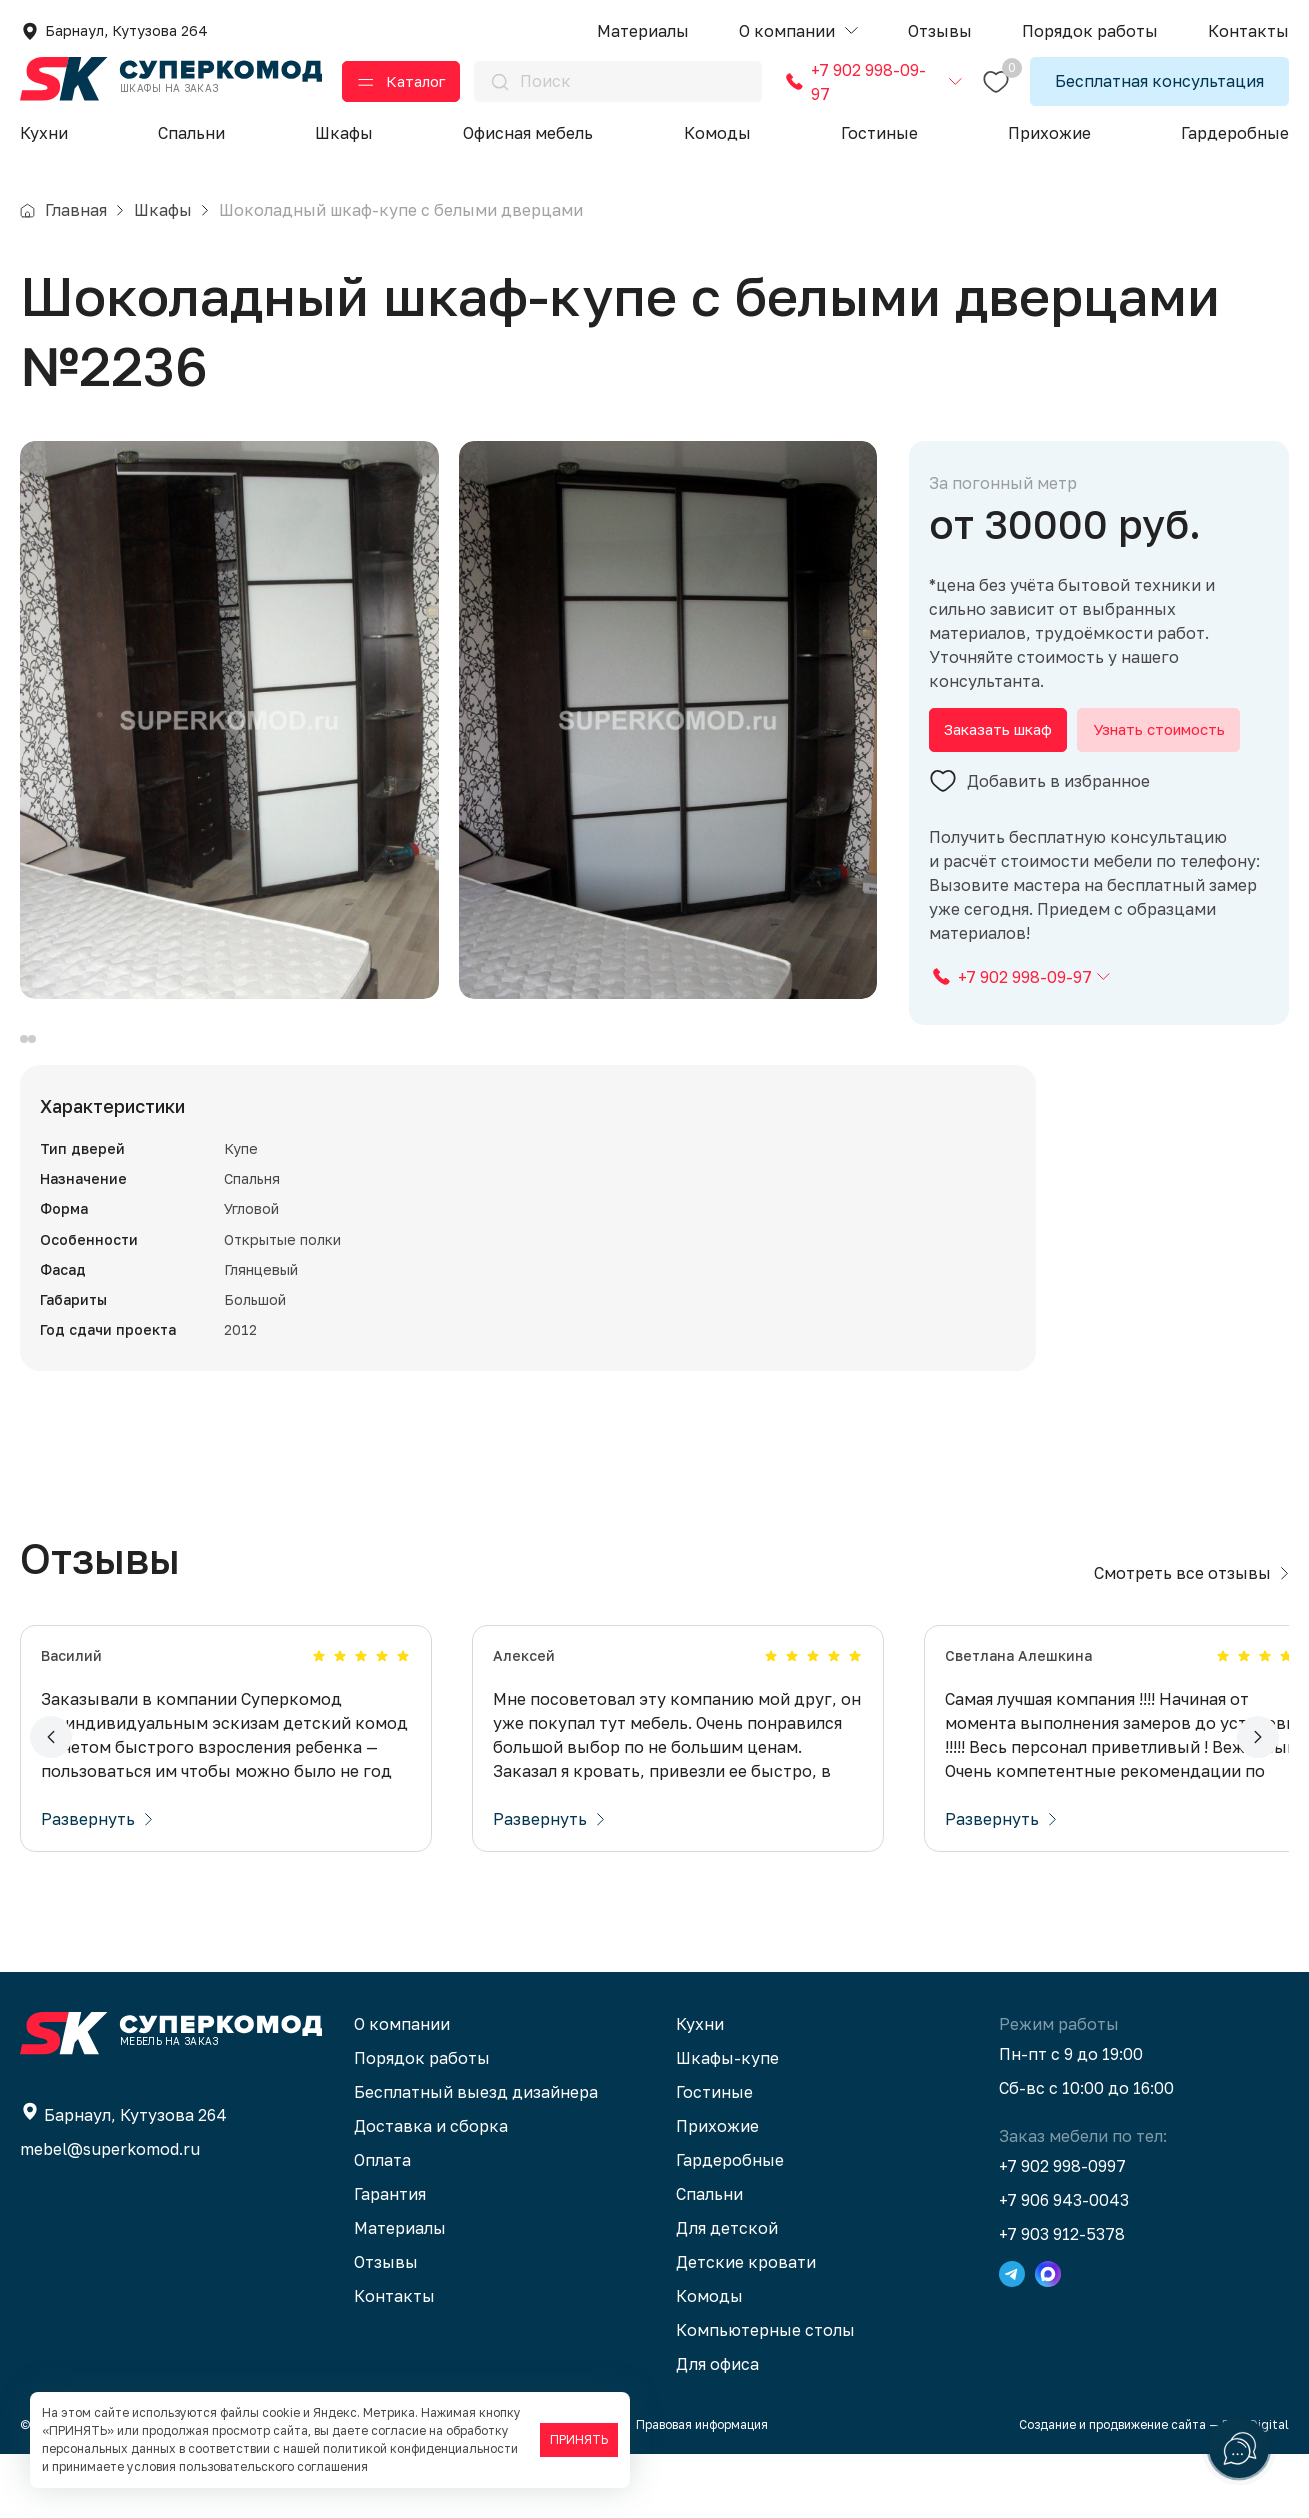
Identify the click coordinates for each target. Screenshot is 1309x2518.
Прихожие (1049, 133)
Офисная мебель (528, 133)
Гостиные (879, 133)
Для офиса (717, 2428)
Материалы (400, 2292)
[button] (798, 31)
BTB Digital (1255, 2488)
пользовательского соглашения (273, 2466)
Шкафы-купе (727, 2122)
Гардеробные (1235, 133)
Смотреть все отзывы (1191, 1637)
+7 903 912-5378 (1062, 2298)
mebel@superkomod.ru (110, 2213)
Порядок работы (422, 2122)
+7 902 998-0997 (1062, 2230)
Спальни (191, 133)
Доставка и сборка (431, 2190)
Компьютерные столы (765, 2394)
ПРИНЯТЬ (579, 2439)
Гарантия (390, 2258)
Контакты (394, 2360)
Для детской (727, 2292)
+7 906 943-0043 (1064, 2264)
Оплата (382, 2224)
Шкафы (344, 133)
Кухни (44, 133)
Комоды (717, 133)
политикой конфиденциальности (420, 2448)
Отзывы (386, 2326)
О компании (402, 2088)
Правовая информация (702, 2488)
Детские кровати (746, 2326)
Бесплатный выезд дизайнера (476, 2156)
